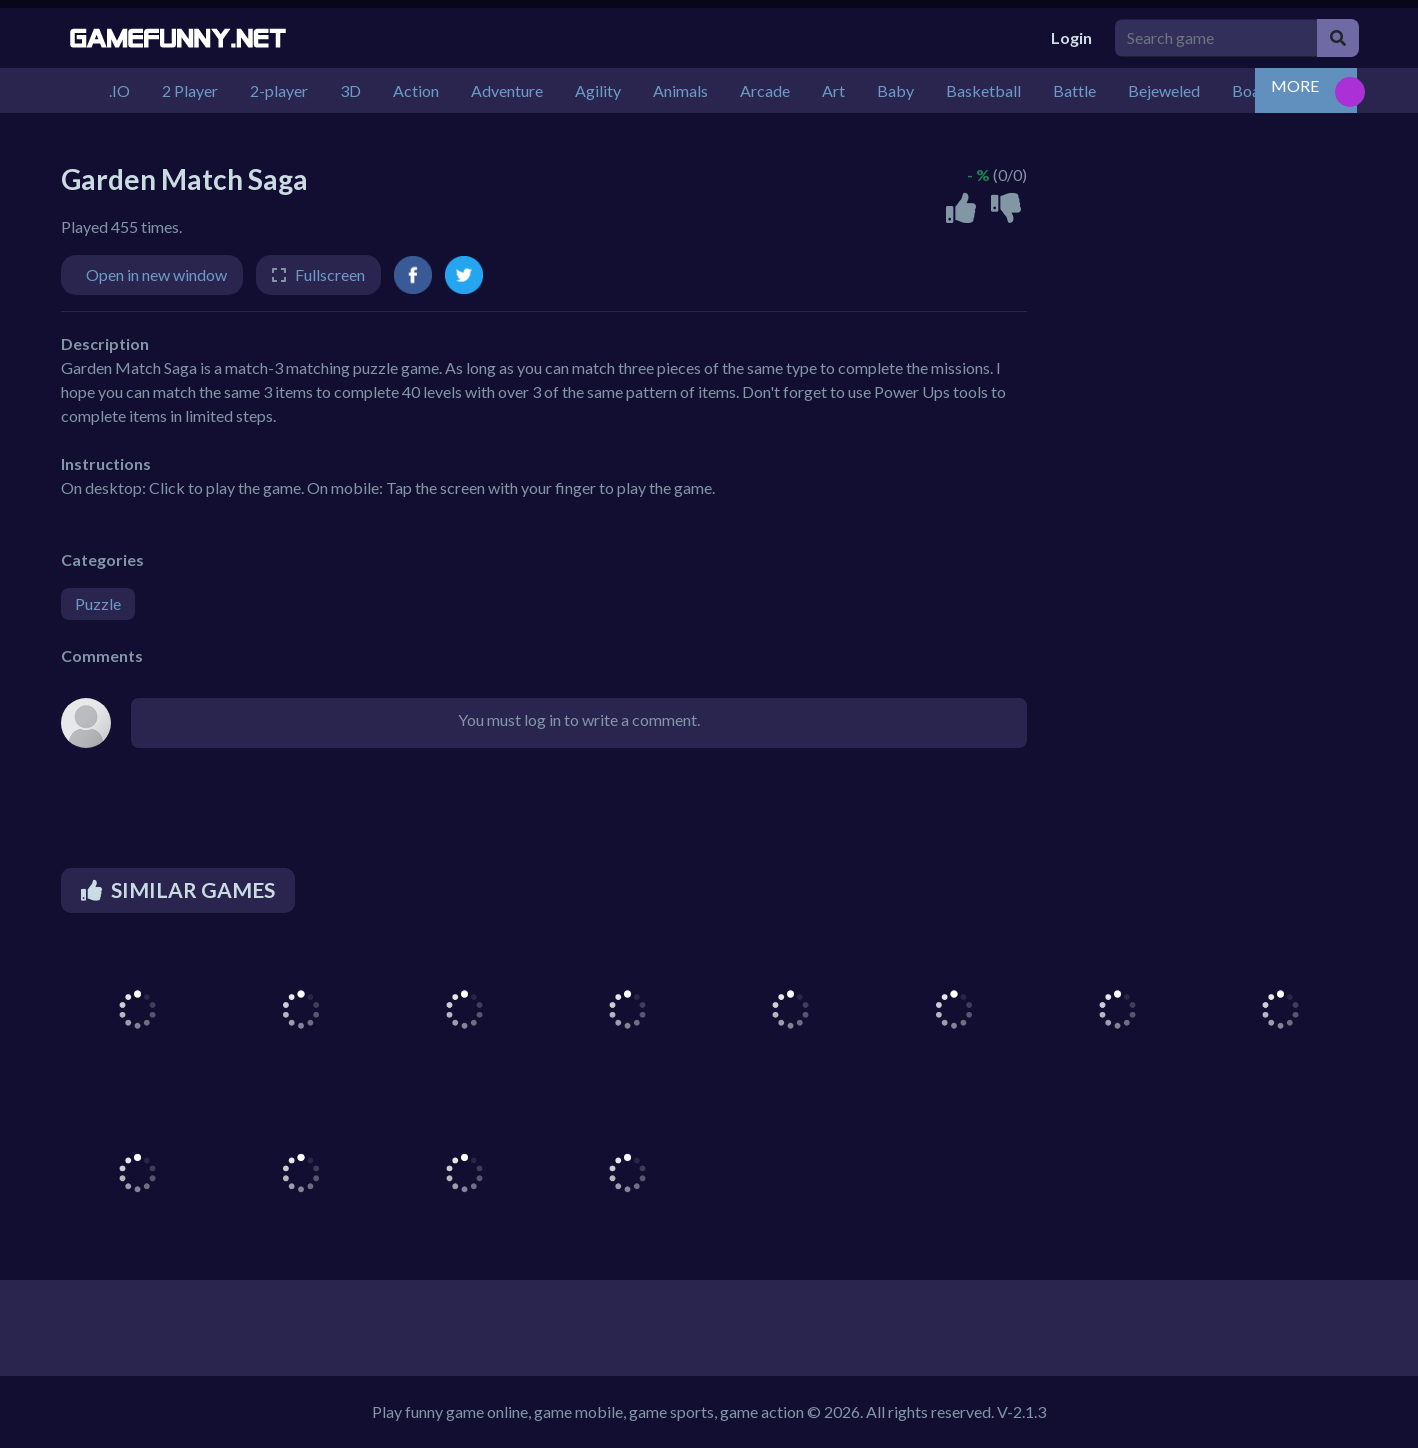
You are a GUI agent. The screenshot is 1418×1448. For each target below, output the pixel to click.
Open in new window (156, 274)
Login (1071, 37)
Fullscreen (330, 274)
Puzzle (98, 603)
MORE (1295, 85)
